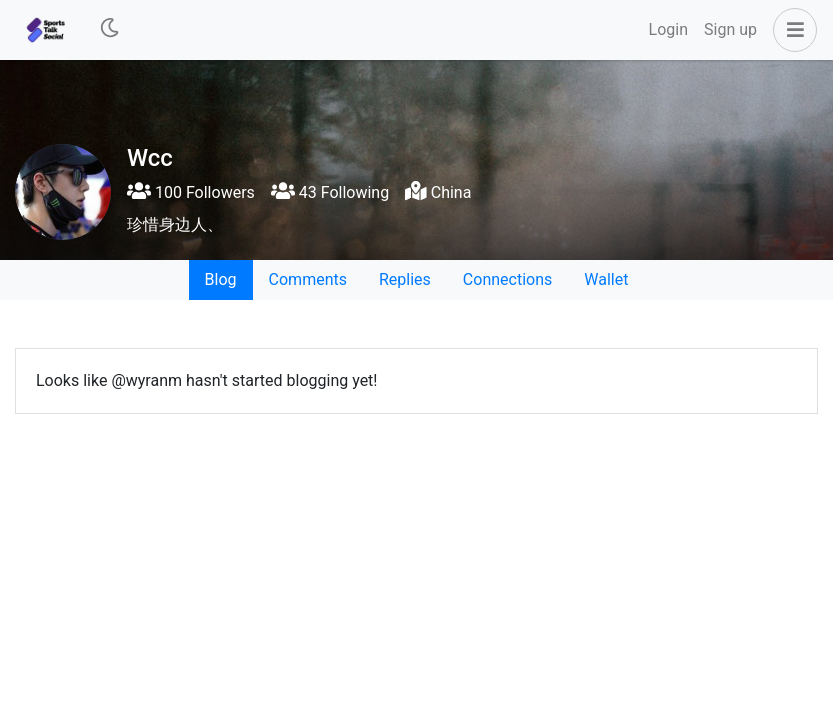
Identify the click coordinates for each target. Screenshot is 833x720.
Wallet (606, 279)
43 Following (330, 192)
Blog (221, 279)
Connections (507, 279)
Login (668, 29)
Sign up (730, 29)
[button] (791, 30)
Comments (308, 279)
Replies (405, 279)
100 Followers (191, 192)
